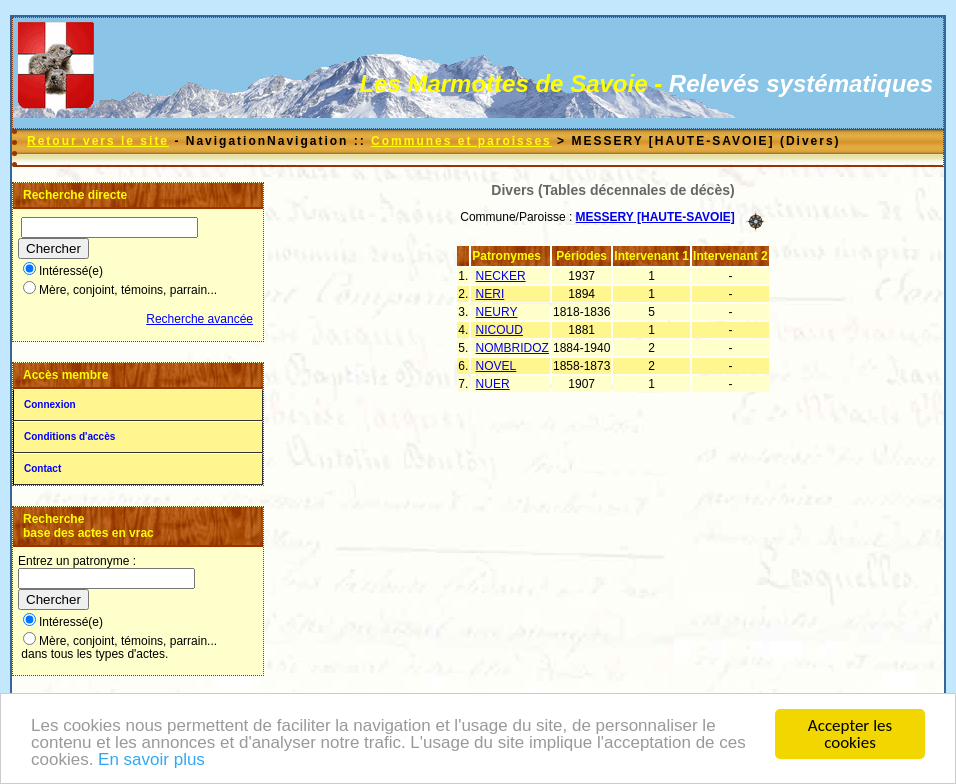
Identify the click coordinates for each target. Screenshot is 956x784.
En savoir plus (151, 760)
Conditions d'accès (69, 436)
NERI (490, 294)
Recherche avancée (199, 319)
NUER (493, 384)
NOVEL (496, 366)
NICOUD (499, 330)
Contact (42, 468)
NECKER (501, 276)
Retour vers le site (98, 141)
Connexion (50, 404)
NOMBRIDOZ (512, 348)
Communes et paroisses (461, 141)
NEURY (497, 312)
